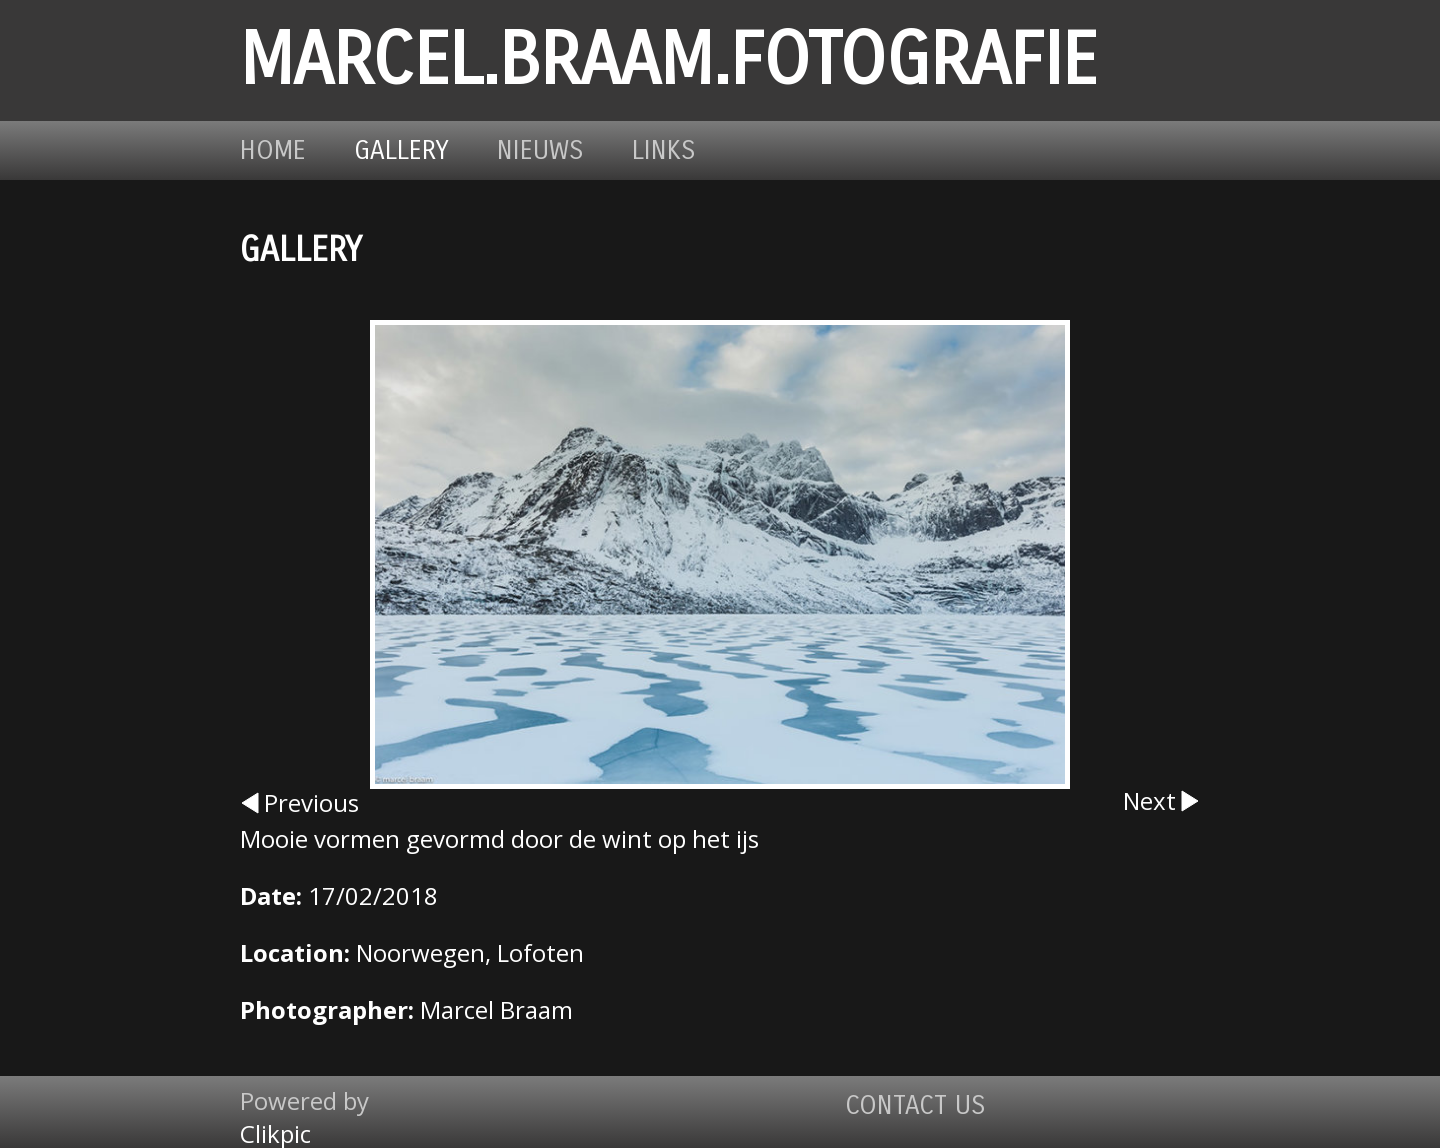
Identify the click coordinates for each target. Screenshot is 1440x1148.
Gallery (401, 150)
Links (664, 150)
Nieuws (540, 150)
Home (273, 150)
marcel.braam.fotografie (668, 60)
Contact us (915, 1105)
